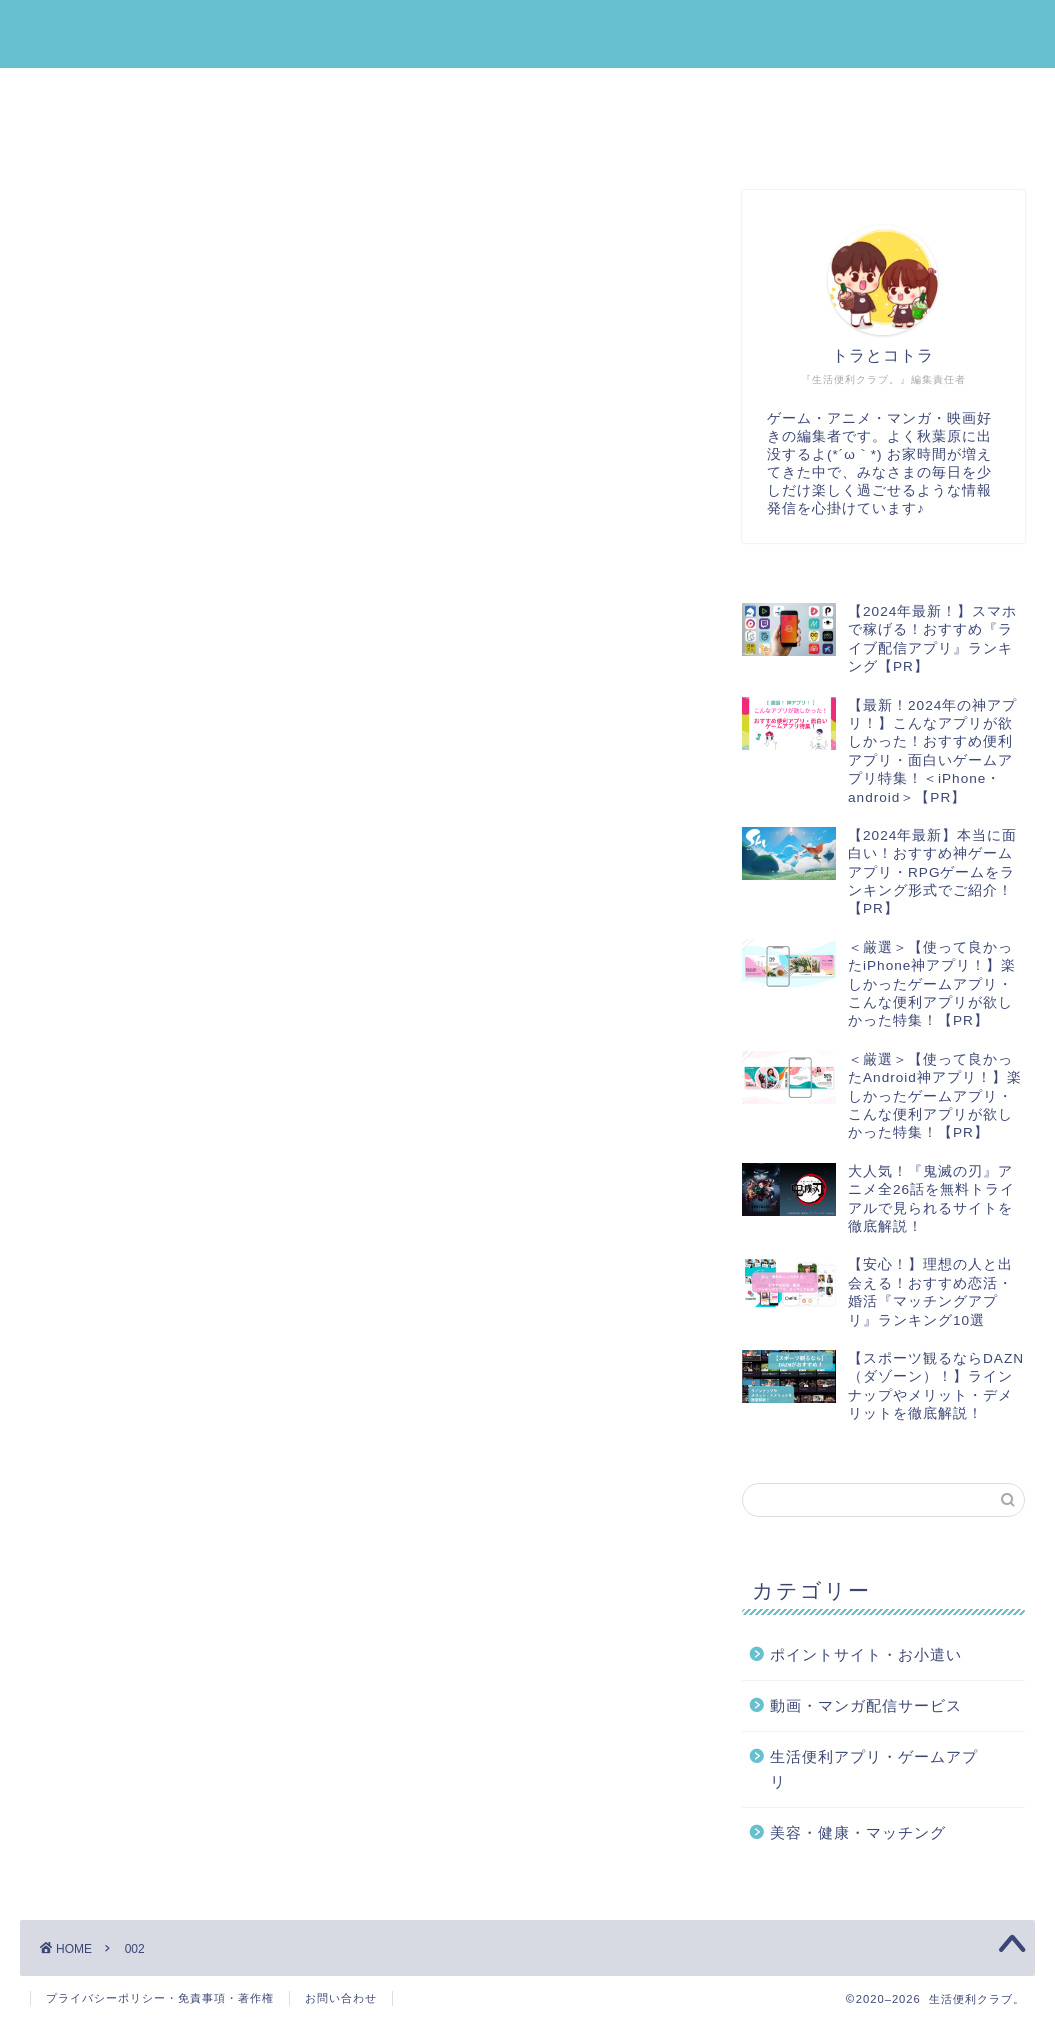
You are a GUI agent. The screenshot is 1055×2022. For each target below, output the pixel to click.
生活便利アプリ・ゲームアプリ (167, 93)
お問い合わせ (341, 1998)
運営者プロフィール (389, 139)
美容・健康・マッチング (699, 93)
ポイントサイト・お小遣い (445, 93)
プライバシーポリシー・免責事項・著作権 (160, 1998)
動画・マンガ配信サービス (151, 139)
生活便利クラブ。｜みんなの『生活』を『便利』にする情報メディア (527, 33)
